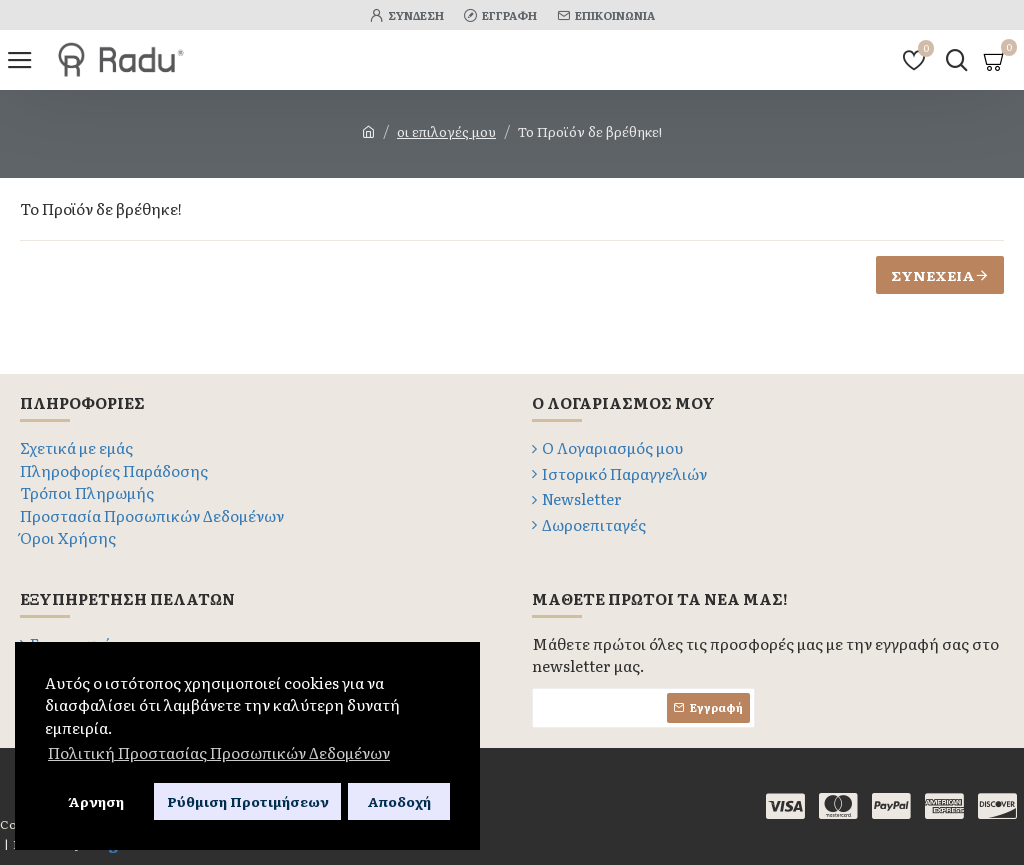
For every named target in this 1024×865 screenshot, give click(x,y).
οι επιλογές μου (446, 131)
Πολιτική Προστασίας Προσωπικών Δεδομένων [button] (219, 752)
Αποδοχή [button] (399, 801)
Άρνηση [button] (96, 801)
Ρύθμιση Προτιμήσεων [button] (248, 801)
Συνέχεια (933, 275)
